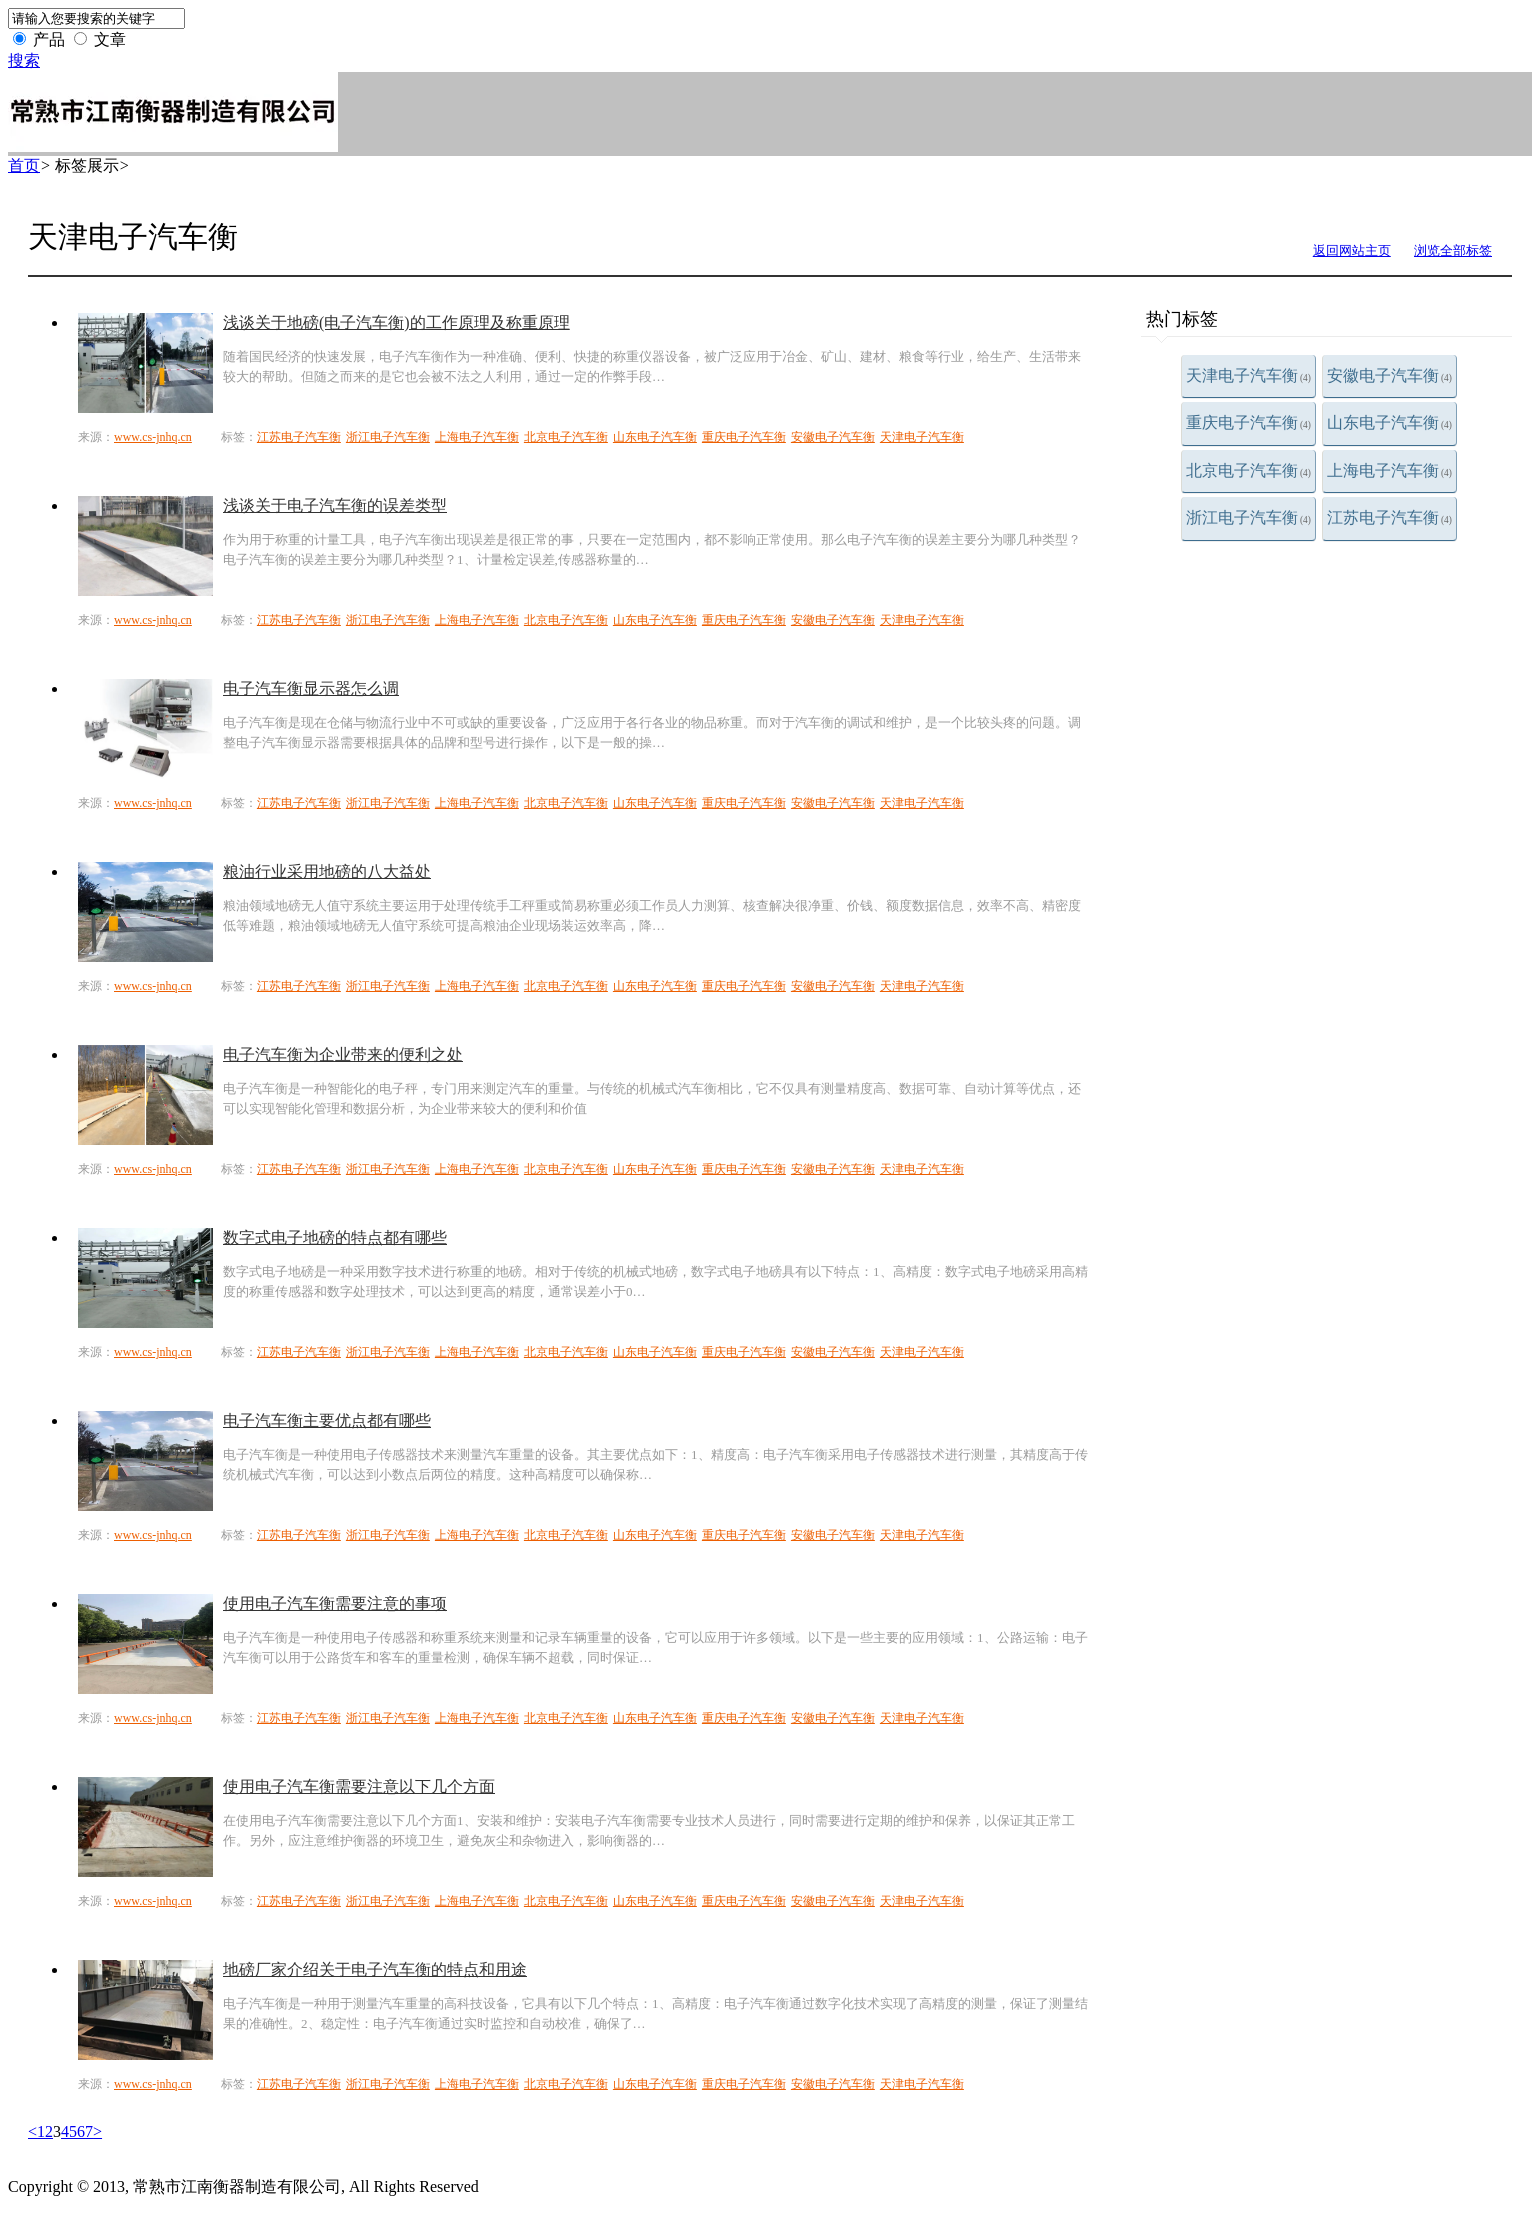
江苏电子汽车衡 (1389, 517)
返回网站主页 (1352, 250)
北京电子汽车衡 (1248, 470)
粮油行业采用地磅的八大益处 (327, 871)
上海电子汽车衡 (1389, 470)
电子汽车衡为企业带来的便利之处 (343, 1054)
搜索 (24, 60)
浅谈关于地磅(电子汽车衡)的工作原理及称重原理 (396, 322)
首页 (24, 165)
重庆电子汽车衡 (1248, 422)
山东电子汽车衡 (1389, 422)
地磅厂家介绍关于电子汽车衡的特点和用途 (375, 1969)
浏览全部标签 (1453, 250)
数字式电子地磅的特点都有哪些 (335, 1237)
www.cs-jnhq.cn (153, 437)
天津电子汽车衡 (1248, 375)
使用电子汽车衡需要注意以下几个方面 (359, 1786)
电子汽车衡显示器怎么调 (311, 688)
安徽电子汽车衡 (1389, 375)
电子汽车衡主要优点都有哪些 (327, 1420)
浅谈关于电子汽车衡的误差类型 (335, 505)
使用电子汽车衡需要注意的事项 (335, 1603)
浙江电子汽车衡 (1248, 517)
